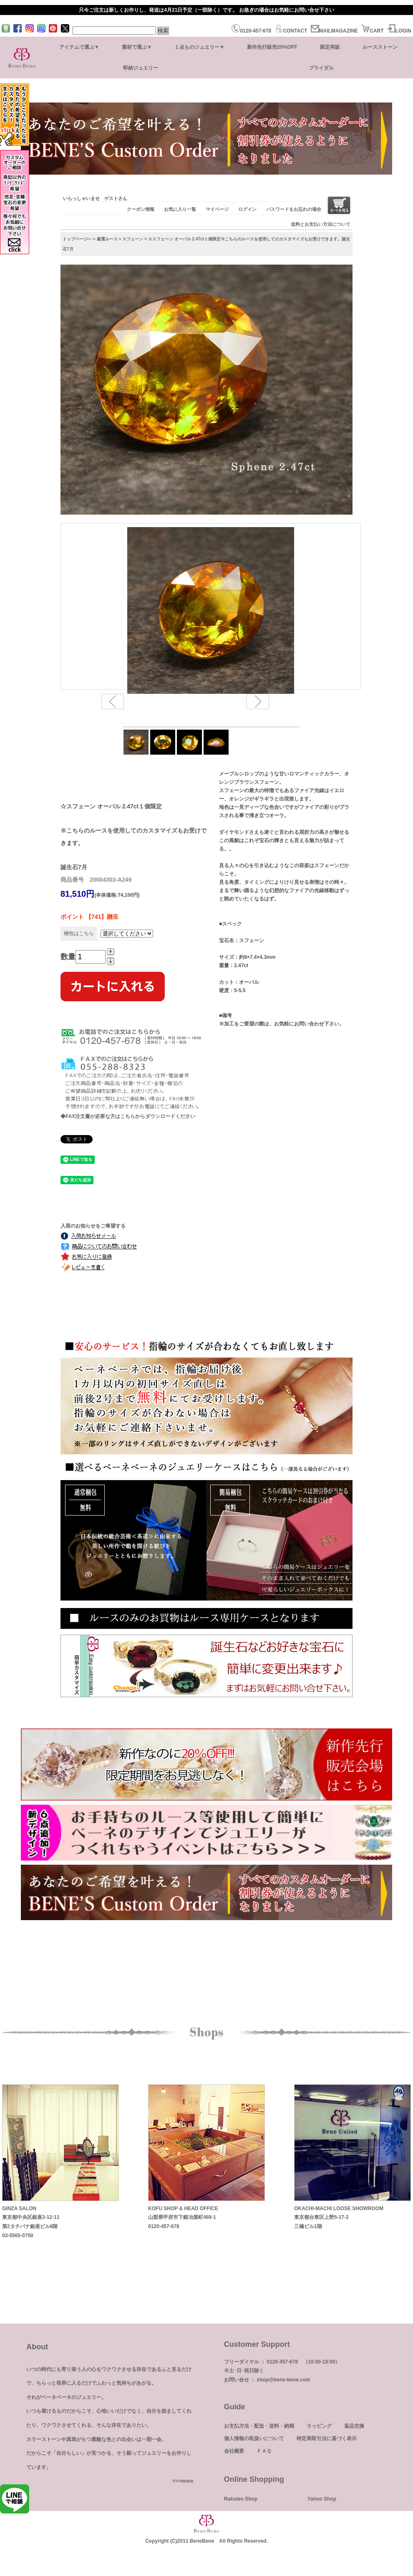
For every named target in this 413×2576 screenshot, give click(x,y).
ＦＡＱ (264, 2451)
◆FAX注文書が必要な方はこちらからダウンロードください (127, 1116)
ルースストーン (380, 47)
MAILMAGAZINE (334, 31)
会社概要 (234, 2451)
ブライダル (321, 68)
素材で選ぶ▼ (137, 47)
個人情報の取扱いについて (254, 2438)
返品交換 (354, 2426)
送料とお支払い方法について (320, 224)
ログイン (247, 209)
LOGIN (399, 31)
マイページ (217, 209)
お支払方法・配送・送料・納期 (259, 2426)
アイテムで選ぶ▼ (79, 47)
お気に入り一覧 (180, 209)
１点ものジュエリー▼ (199, 47)
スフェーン (132, 239)
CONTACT (290, 31)
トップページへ (77, 239)
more (187, 2481)
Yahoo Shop (321, 2499)
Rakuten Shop (241, 2499)
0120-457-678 (251, 31)
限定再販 (330, 47)
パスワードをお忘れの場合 (293, 209)
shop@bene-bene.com (283, 2380)
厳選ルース (107, 239)
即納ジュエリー (140, 68)
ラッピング (319, 2426)
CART (372, 31)
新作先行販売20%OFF (272, 47)
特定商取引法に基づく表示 (327, 2438)
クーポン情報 (140, 209)
